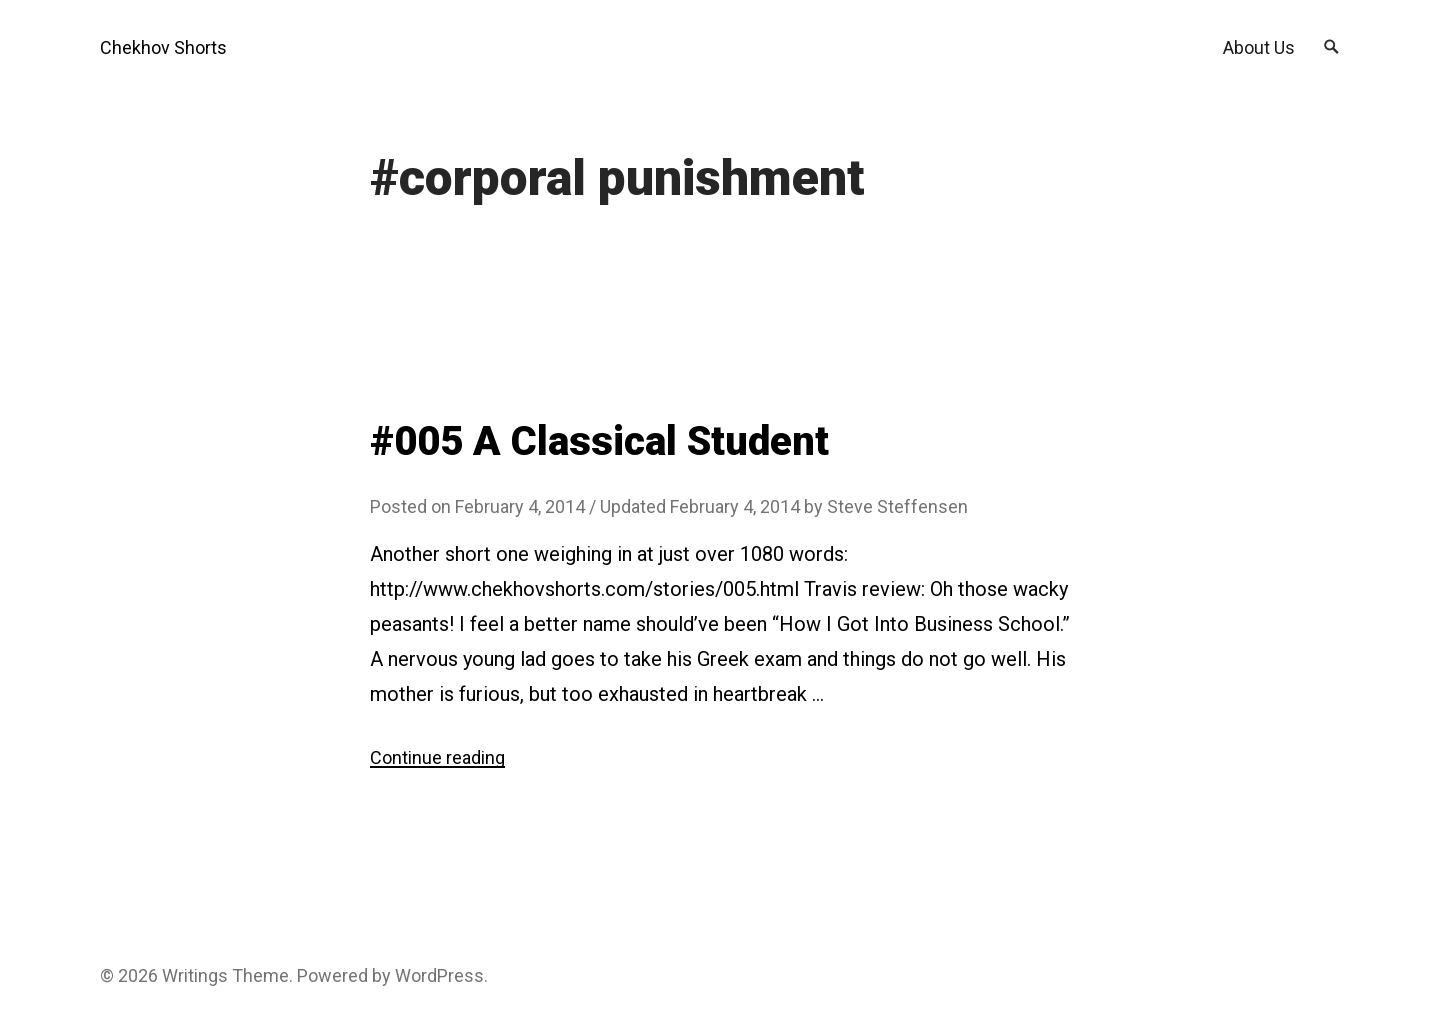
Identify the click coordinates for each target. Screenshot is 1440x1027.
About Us (1259, 47)
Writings (195, 975)
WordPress (439, 975)
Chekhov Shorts (163, 47)
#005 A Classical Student (599, 441)
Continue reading (437, 757)
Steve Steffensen (897, 506)
